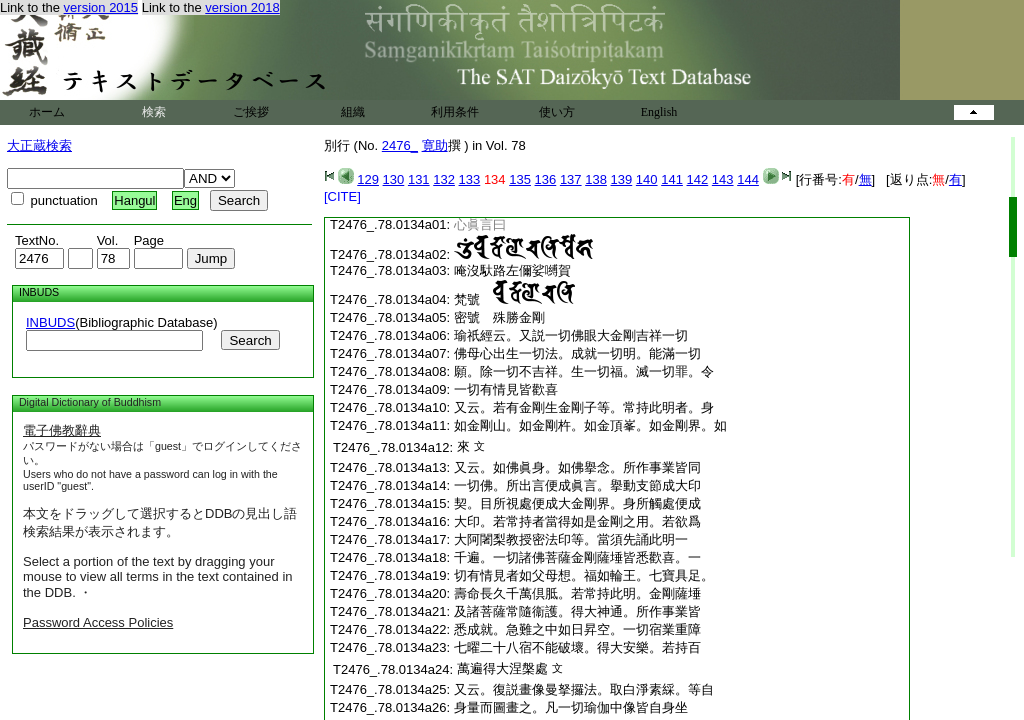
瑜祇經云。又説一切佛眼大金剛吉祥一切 (571, 335)
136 (546, 179)
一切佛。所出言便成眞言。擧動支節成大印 (577, 485)
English (659, 112)
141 (672, 179)
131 (419, 179)
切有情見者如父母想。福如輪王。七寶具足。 (584, 575)
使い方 (557, 112)
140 (647, 179)
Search (250, 340)
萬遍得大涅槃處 (502, 668)
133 (470, 179)
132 (444, 179)
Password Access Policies (98, 622)
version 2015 (101, 7)
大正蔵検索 (39, 145)
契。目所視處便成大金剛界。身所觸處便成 (577, 503)
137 (571, 179)
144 (748, 179)
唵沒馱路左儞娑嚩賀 (512, 270)
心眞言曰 (480, 224)
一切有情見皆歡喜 (506, 389)
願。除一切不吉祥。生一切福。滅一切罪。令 (584, 371)
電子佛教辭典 (62, 430)
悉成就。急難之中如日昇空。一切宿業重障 (577, 629)
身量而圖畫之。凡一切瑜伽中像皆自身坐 (571, 707)
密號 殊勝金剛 (499, 317)
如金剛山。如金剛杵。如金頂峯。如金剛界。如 (590, 425)
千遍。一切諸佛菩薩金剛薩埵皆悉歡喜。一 (577, 557)
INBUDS (50, 322)
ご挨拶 (251, 112)
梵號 (514, 299)
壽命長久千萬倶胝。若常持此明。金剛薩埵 (577, 593)
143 (723, 179)
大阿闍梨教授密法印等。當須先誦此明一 (571, 539)
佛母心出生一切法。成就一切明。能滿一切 (577, 353)
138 (596, 179)
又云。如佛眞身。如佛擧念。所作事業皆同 (577, 467)
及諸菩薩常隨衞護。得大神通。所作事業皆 (577, 611)
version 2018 (242, 7)
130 (394, 179)
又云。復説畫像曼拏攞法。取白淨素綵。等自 (584, 689)
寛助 (435, 145)
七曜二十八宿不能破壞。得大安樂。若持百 (577, 647)
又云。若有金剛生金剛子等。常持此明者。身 (584, 407)
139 (622, 179)
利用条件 (455, 112)
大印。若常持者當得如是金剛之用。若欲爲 (577, 521)
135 (520, 179)
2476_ (400, 145)
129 (368, 179)
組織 (353, 112)
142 (698, 179)
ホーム (47, 112)
